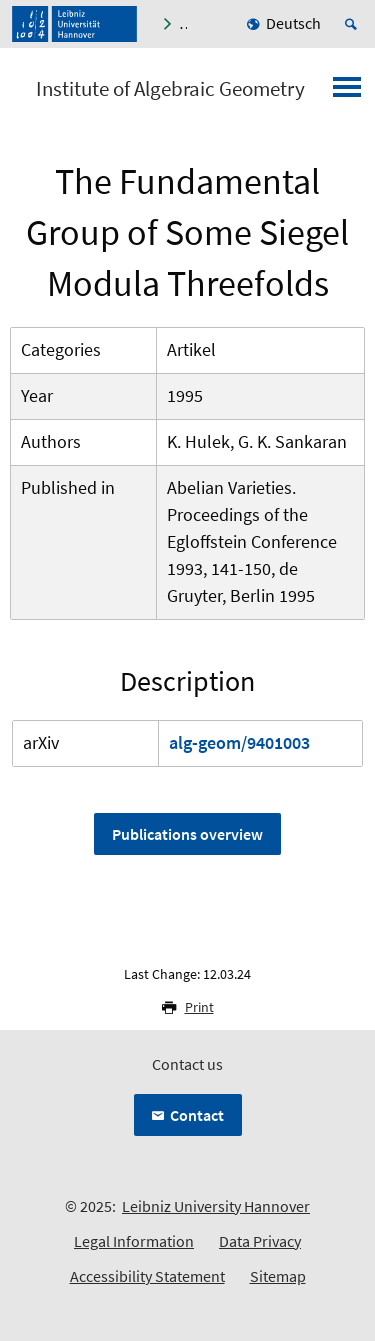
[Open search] (354, 24)
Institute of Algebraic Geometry (170, 89)
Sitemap (278, 1276)
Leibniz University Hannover (216, 1206)
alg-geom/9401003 (239, 742)
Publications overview (187, 834)
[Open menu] (347, 93)
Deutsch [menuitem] (293, 23)
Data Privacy (260, 1241)
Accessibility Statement (147, 1276)
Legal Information (134, 1241)
